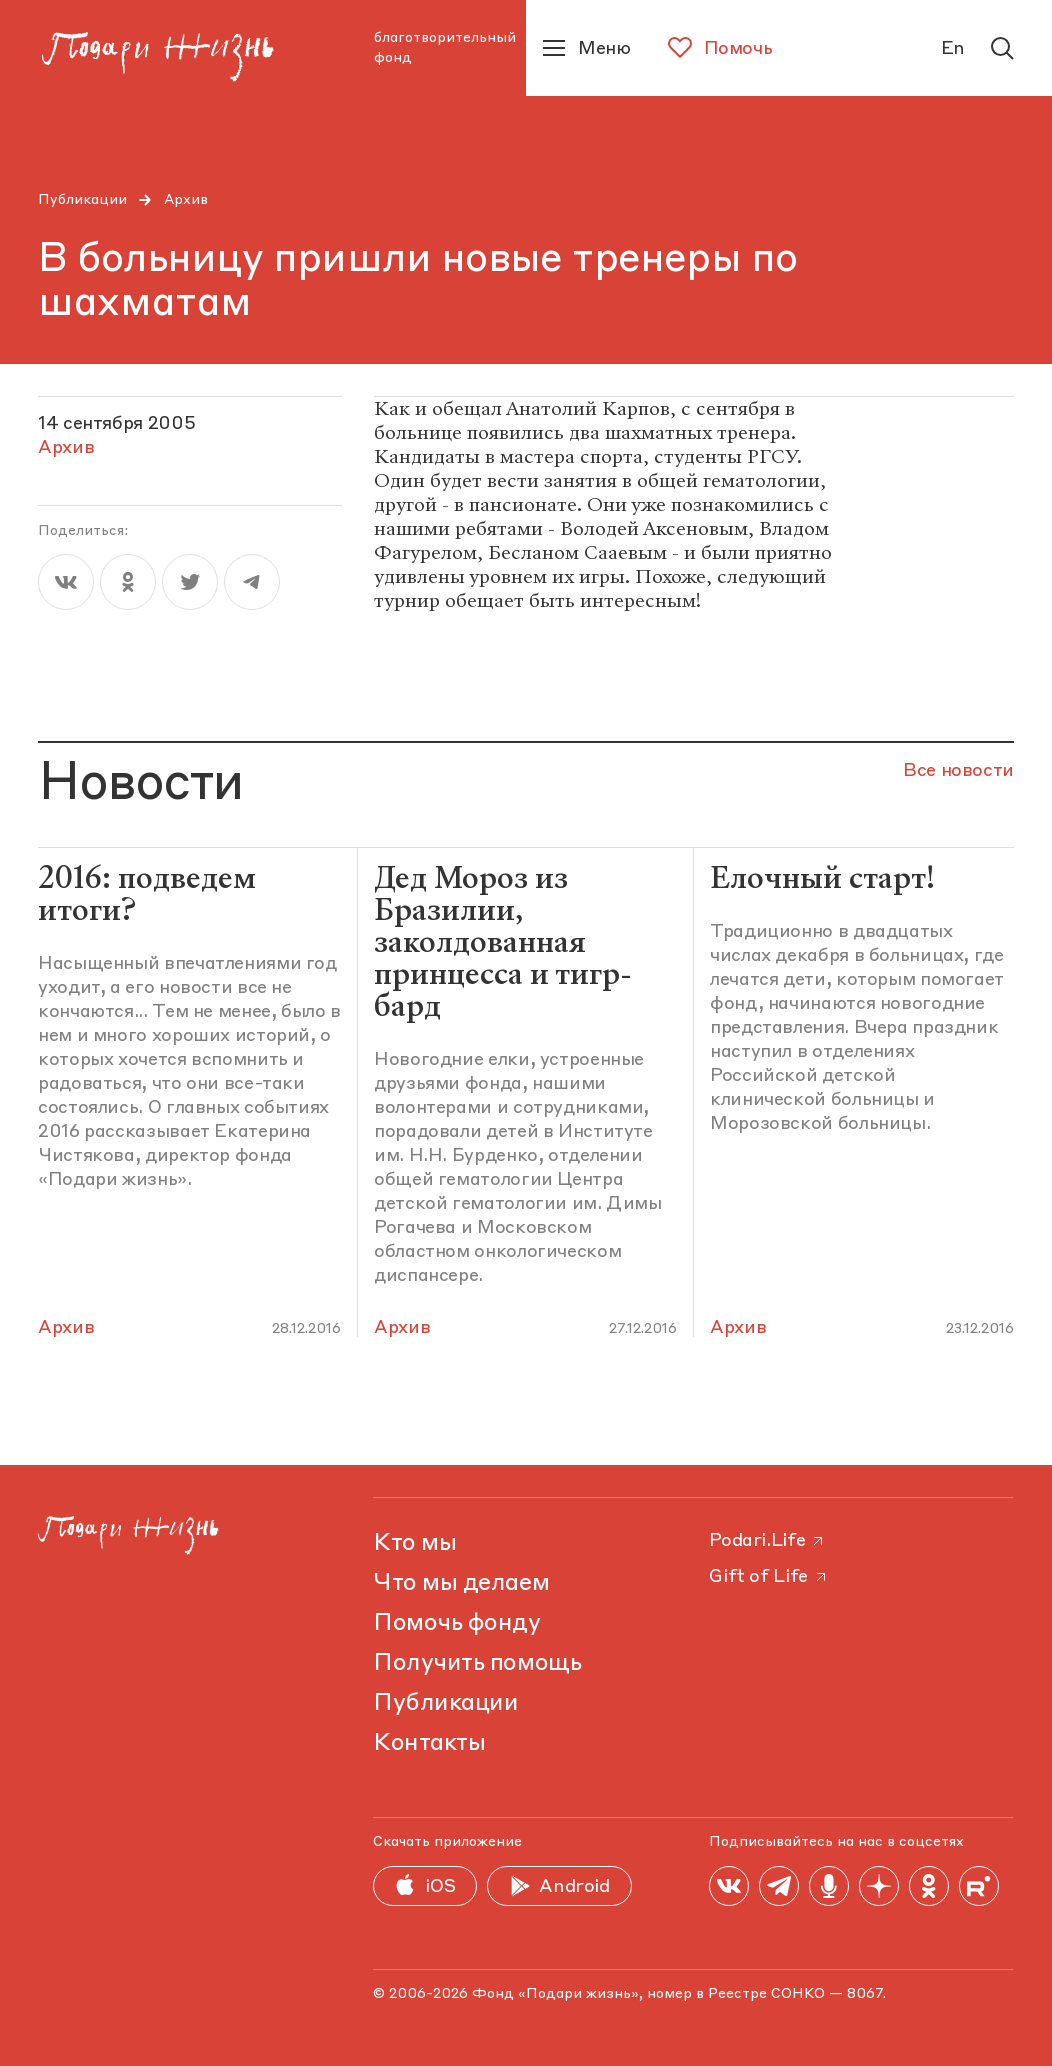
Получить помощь (477, 1664)
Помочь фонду (456, 1624)
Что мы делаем (461, 1584)
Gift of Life (769, 1577)
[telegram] (252, 582)
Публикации (82, 200)
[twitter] (190, 582)
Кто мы (414, 1544)
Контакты (429, 1744)
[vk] (66, 582)
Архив (186, 200)
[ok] (128, 582)
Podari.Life (767, 1541)
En (953, 49)
